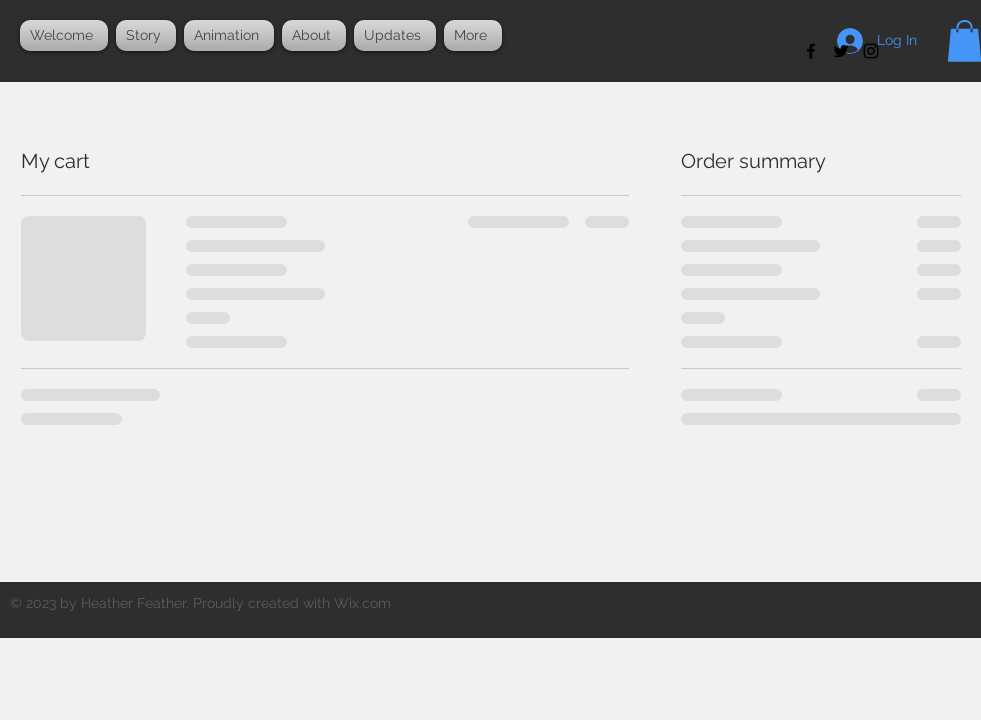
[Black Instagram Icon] (871, 51)
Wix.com (362, 603)
